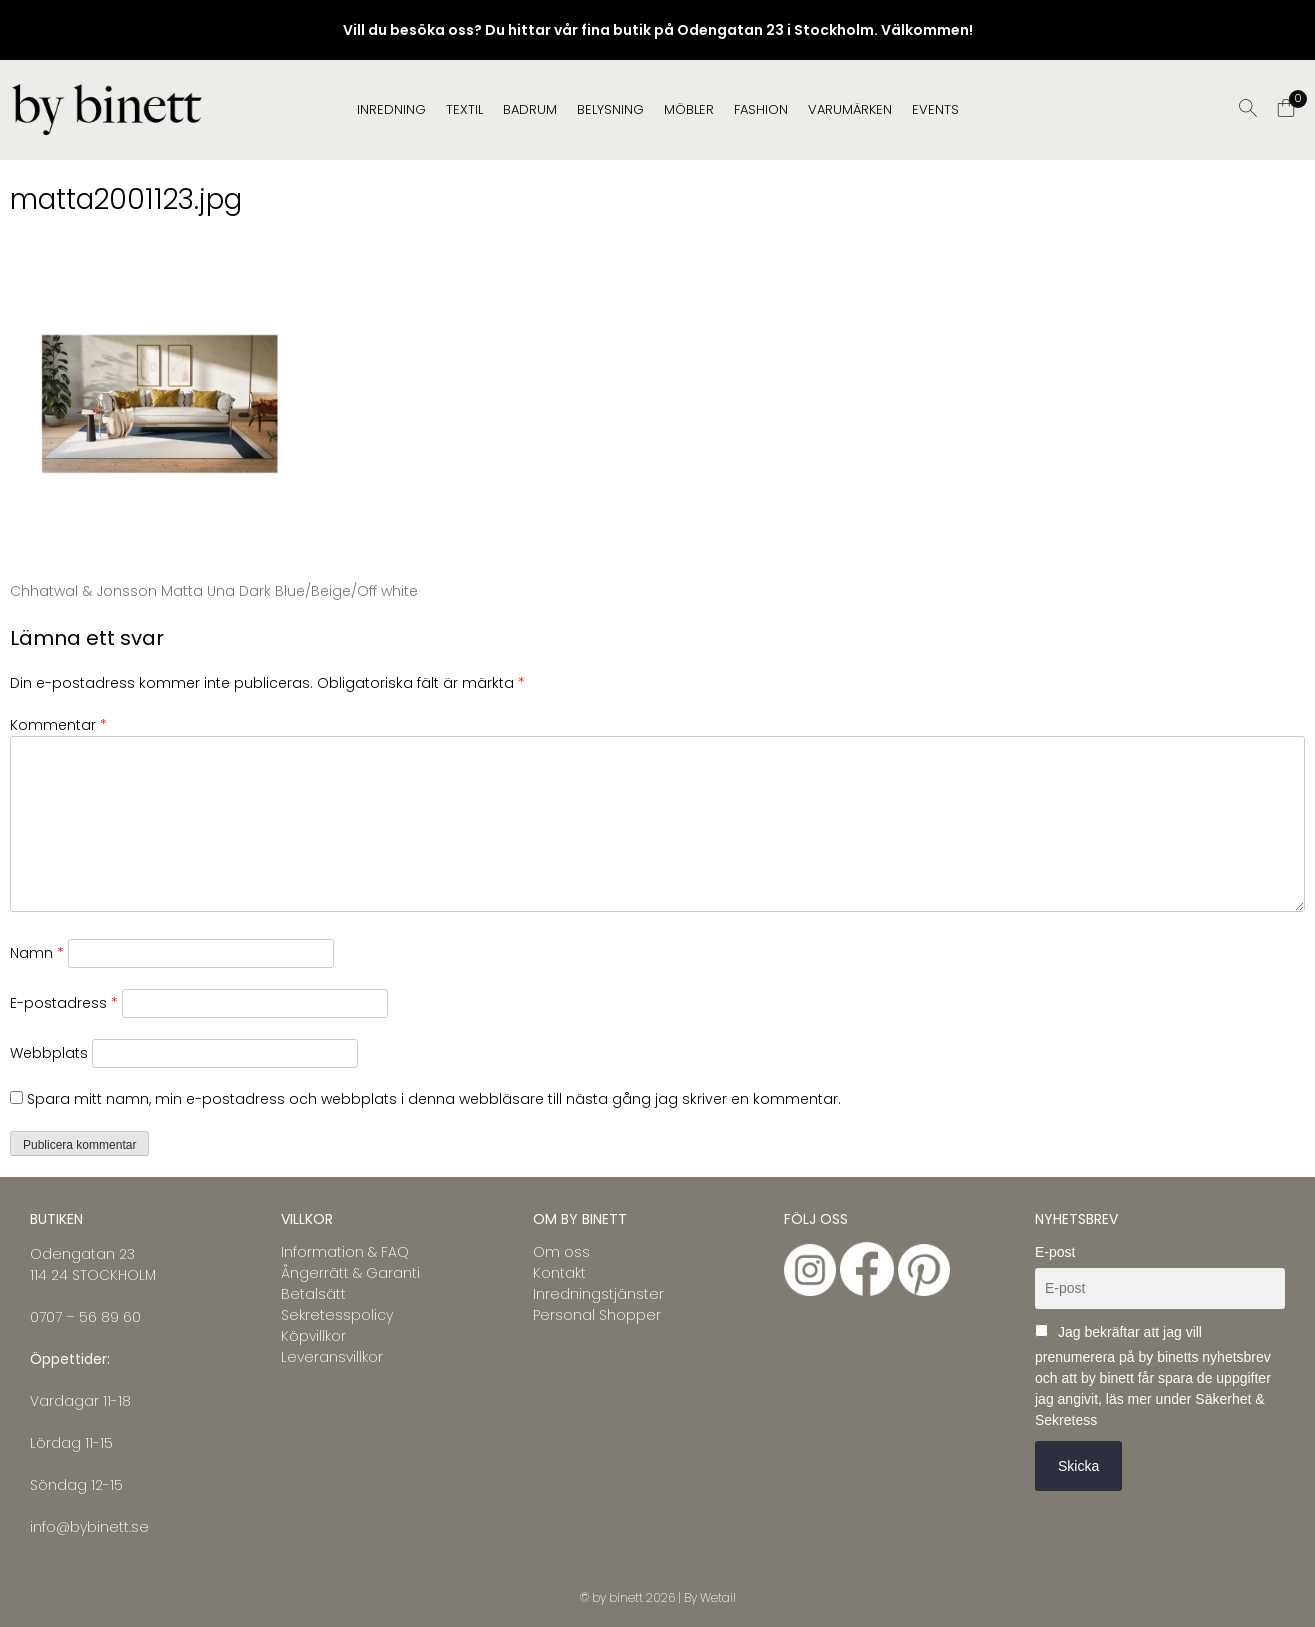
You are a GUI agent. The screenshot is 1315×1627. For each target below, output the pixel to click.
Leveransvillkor (332, 1357)
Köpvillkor (313, 1336)
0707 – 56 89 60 (85, 1317)
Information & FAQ (345, 1252)
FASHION (761, 109)
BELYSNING (610, 109)
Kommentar (58, 725)
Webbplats (49, 1053)
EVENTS (935, 109)
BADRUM (530, 109)
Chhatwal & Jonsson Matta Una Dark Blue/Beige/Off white (214, 591)
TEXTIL (464, 109)
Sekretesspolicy (337, 1315)
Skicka (1078, 1466)
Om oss (561, 1252)
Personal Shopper (597, 1315)
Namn (37, 953)
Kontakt (559, 1273)
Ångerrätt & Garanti (350, 1273)
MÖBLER (689, 109)
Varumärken (850, 109)
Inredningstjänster (598, 1294)
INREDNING (391, 109)
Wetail (718, 1597)
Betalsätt (313, 1294)
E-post (1055, 1252)
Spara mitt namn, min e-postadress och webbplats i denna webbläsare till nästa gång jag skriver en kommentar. (434, 1099)
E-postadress (64, 1003)
